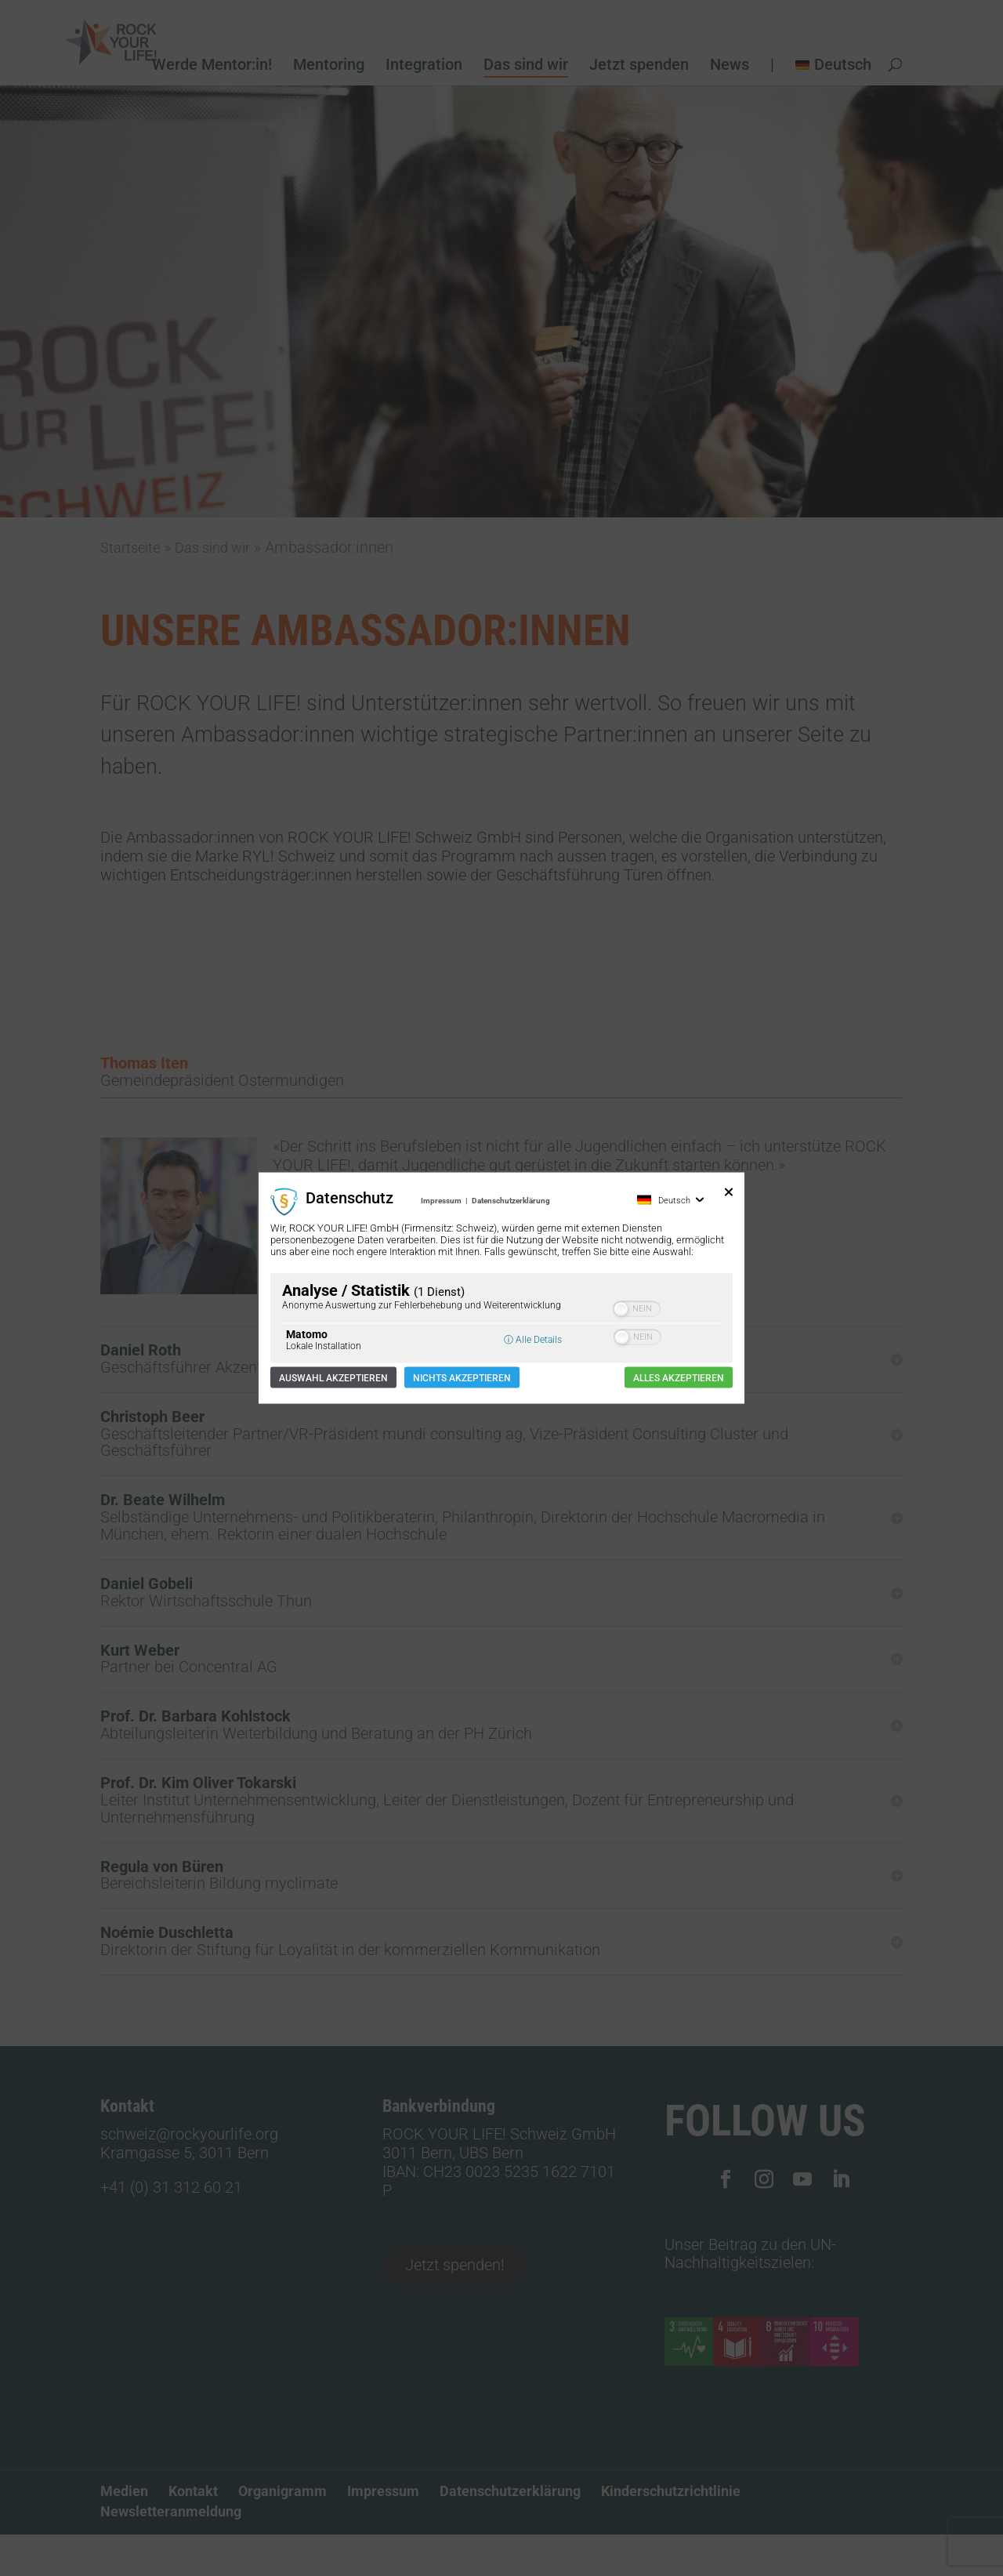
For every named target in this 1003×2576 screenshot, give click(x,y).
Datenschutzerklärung (511, 1200)
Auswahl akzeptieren (333, 1377)
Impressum (441, 1200)
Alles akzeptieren (678, 1377)
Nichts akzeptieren (462, 1377)
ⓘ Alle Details (533, 1338)
